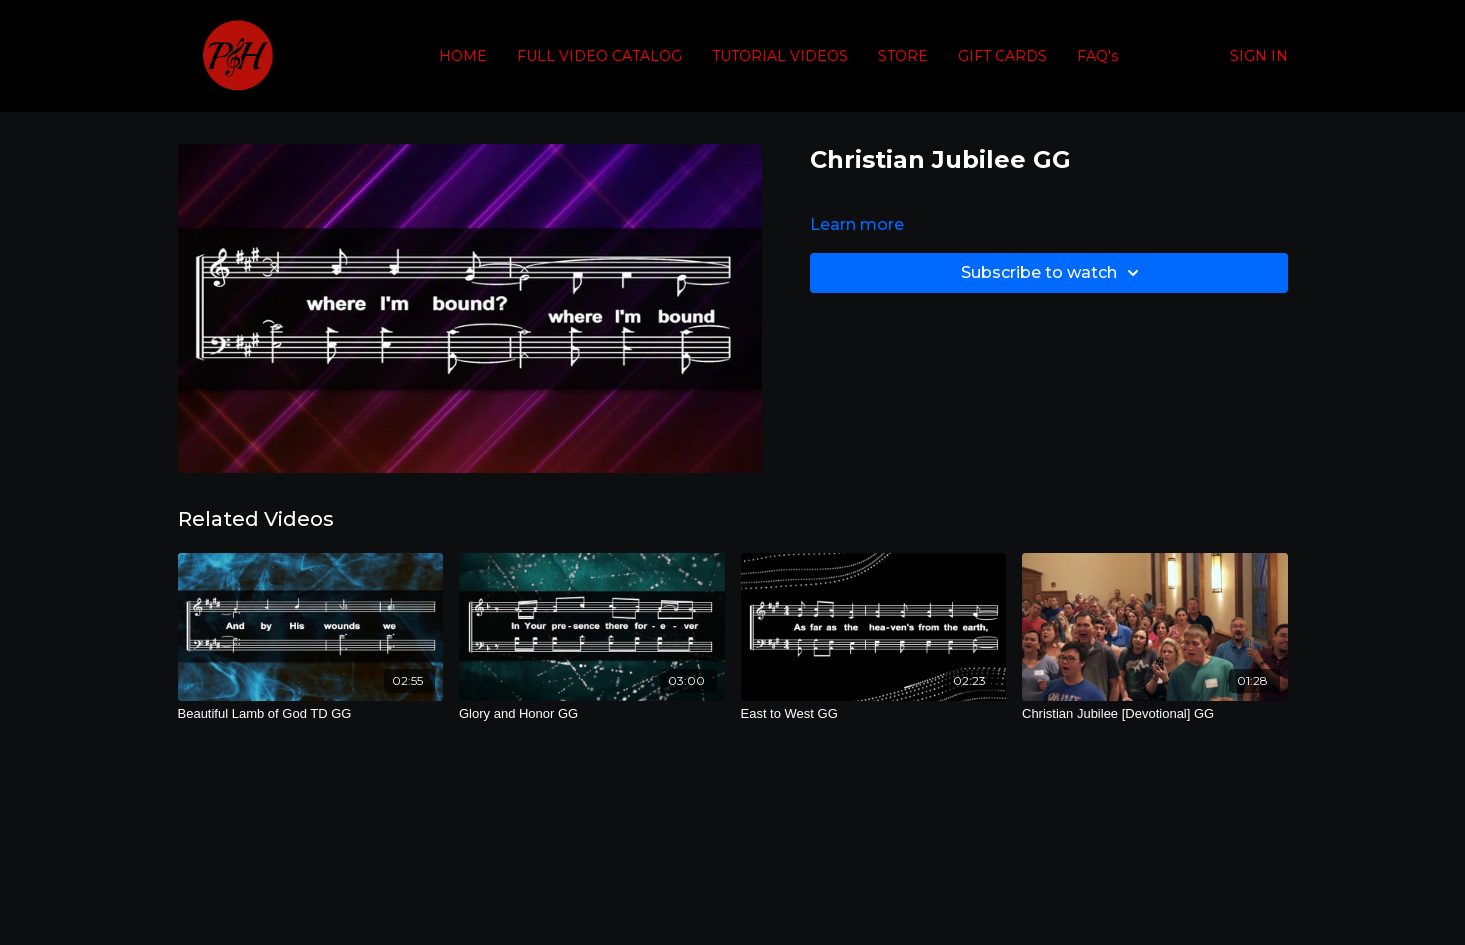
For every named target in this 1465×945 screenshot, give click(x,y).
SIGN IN (1259, 56)
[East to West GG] (874, 714)
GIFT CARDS (1002, 56)
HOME (463, 56)
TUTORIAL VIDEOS (780, 56)
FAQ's (1097, 56)
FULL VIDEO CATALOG (599, 56)
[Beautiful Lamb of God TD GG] (311, 714)
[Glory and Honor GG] (592, 714)
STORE (903, 56)
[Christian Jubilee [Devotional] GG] (1155, 714)
